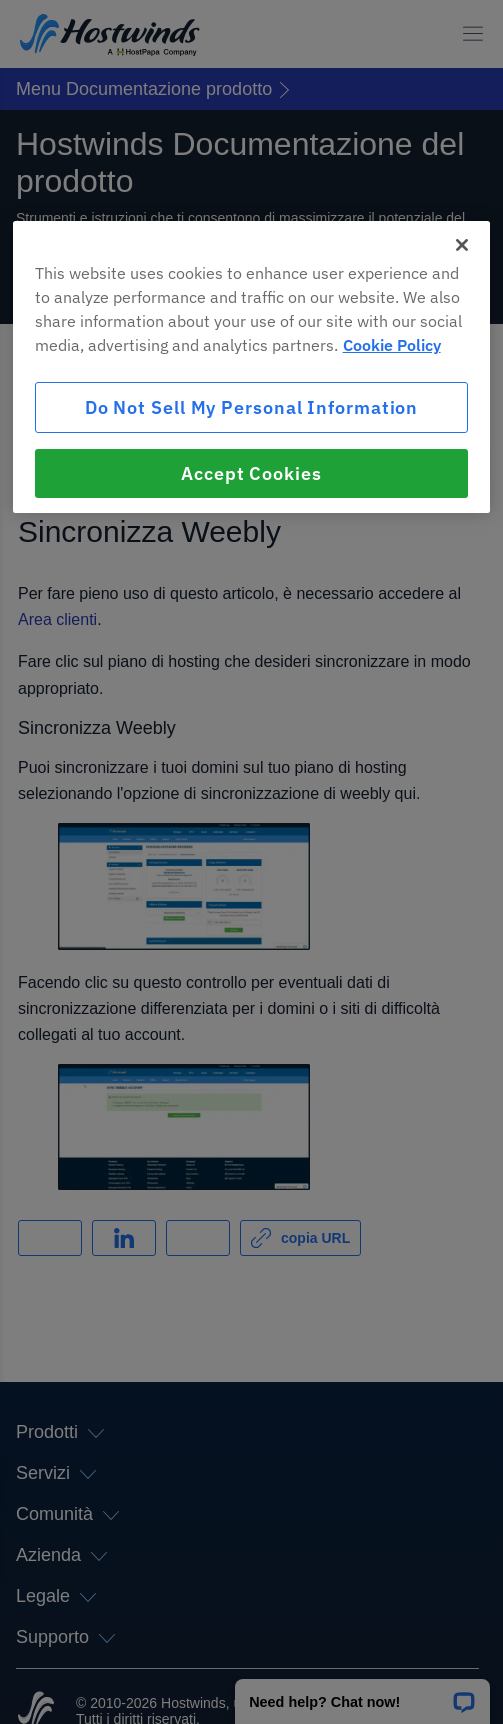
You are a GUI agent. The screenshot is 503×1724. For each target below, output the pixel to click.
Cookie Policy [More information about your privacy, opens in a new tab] (392, 345)
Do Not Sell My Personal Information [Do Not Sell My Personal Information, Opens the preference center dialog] (252, 407)
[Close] (462, 245)
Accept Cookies (251, 473)
